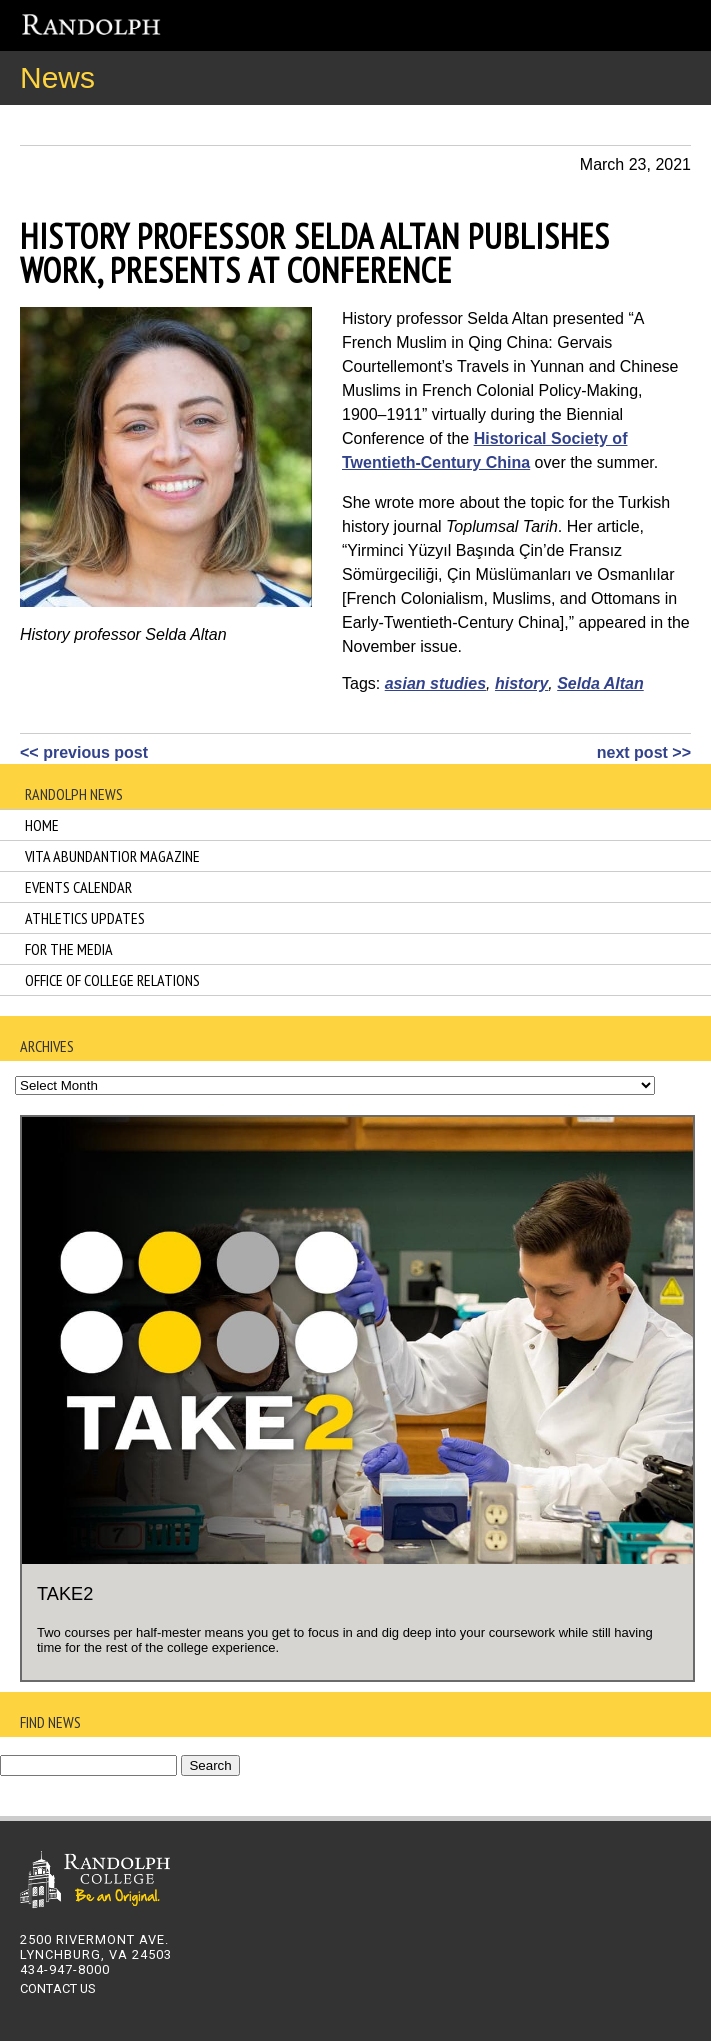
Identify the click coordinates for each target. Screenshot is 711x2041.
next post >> (644, 752)
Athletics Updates (85, 918)
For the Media (69, 949)
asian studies (435, 683)
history (521, 683)
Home (42, 825)
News (57, 77)
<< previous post (84, 752)
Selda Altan (600, 683)
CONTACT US (57, 1988)
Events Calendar (78, 887)
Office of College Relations (112, 980)
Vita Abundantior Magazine (112, 856)
